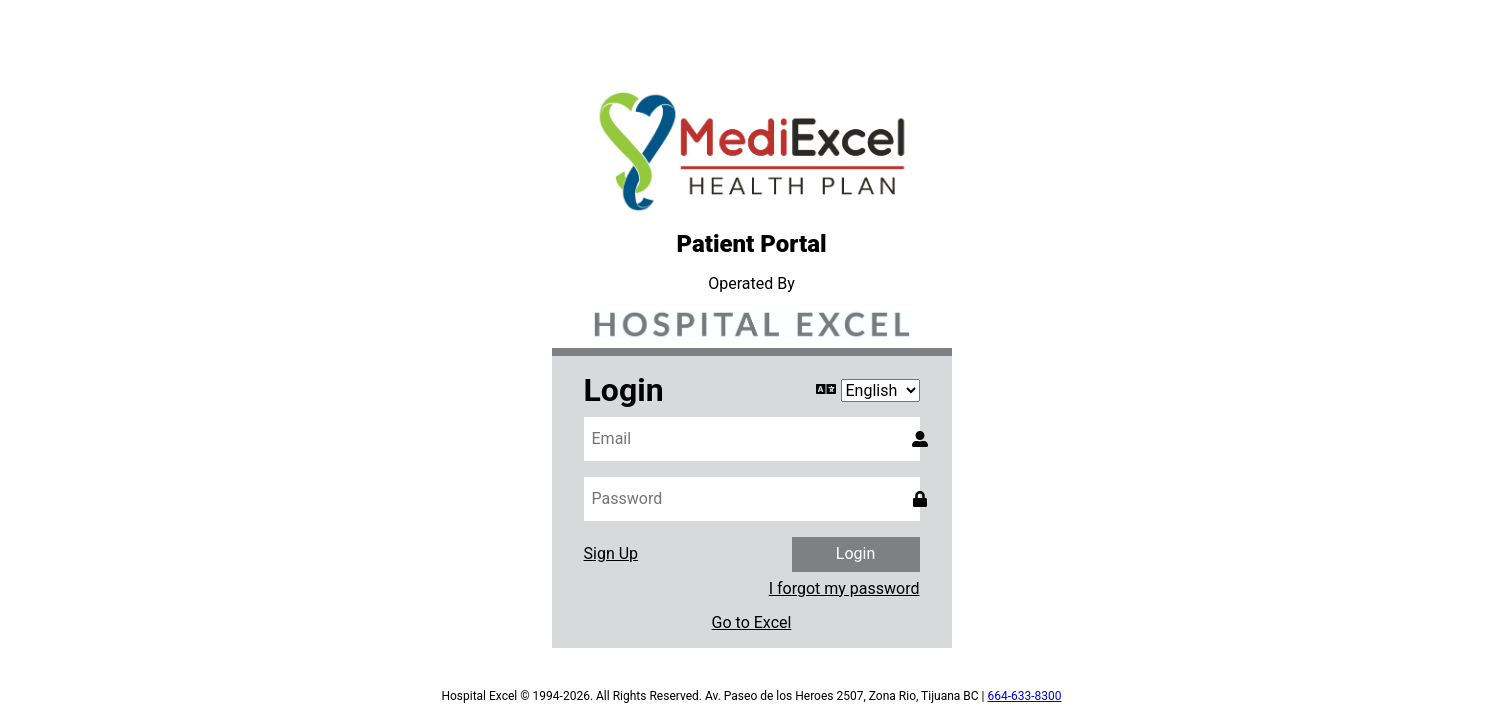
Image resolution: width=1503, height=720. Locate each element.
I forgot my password (844, 589)
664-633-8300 (1025, 696)
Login (855, 553)
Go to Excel (752, 623)
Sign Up (611, 554)
